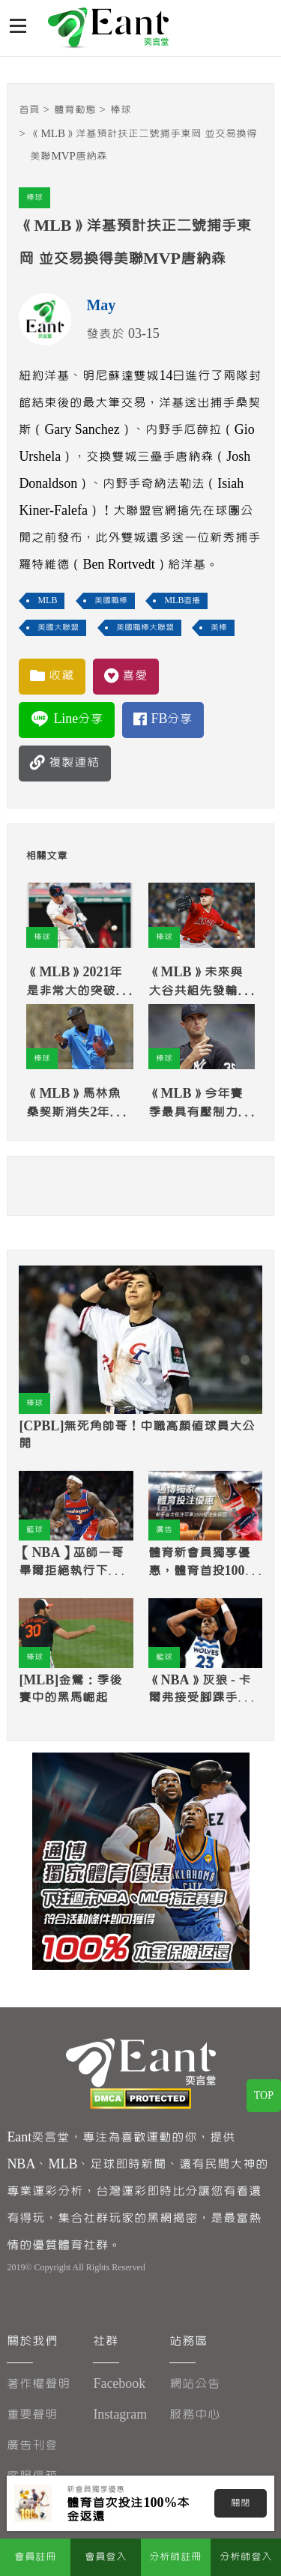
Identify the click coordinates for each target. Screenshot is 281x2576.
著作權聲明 (38, 2383)
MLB (47, 600)
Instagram (120, 2414)
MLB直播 (182, 600)
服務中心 (194, 2414)
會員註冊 (35, 2557)
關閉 (240, 2503)
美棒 (219, 627)
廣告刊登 (32, 2445)
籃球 (34, 1530)
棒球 (120, 109)
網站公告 (194, 2383)
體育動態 (75, 109)
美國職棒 (110, 600)
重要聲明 (32, 2414)
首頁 (29, 109)
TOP (264, 2095)
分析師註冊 (175, 2557)
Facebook (119, 2383)
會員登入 (106, 2557)
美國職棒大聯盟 (145, 627)
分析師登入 (246, 2557)
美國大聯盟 (58, 627)
